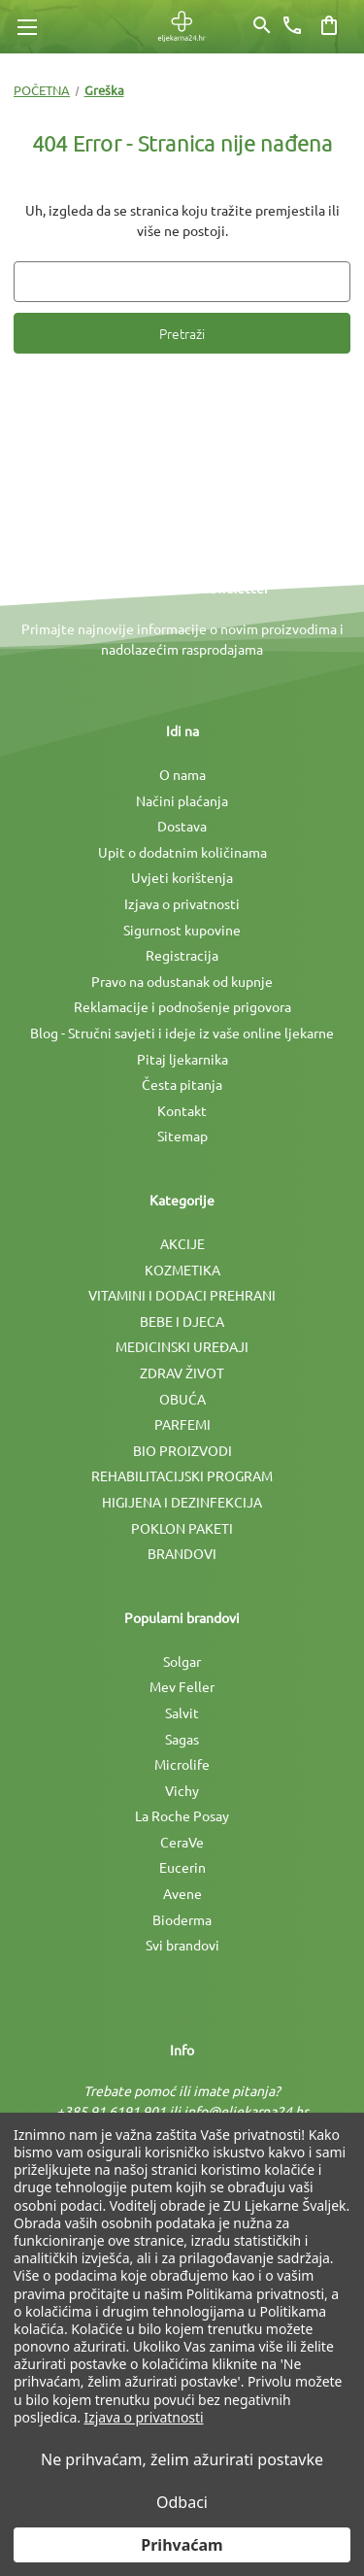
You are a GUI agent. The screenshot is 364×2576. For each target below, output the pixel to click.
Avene (182, 1893)
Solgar (182, 1661)
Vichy (182, 1790)
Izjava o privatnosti (182, 903)
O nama (182, 774)
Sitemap (182, 1135)
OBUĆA (182, 1398)
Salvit (182, 1712)
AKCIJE (182, 1243)
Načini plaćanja (182, 800)
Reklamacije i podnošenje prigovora (182, 1006)
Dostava (182, 825)
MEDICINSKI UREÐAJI (182, 1346)
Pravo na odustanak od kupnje (182, 981)
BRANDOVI (182, 1553)
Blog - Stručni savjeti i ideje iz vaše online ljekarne (182, 1032)
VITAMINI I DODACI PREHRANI (182, 1295)
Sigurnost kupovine (182, 929)
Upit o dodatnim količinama (182, 852)
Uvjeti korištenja (182, 877)
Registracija (182, 955)
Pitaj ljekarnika (182, 1059)
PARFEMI (182, 1424)
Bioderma (182, 1919)
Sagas (182, 1738)
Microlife (182, 1764)
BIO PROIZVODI (182, 1450)
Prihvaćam (181, 2545)
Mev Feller (182, 1686)
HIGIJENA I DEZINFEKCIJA (182, 1501)
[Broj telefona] (292, 25)
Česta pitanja (182, 1084)
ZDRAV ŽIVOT (182, 1372)
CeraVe (182, 1841)
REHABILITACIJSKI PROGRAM (182, 1475)
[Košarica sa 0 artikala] (329, 25)
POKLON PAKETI (182, 1528)
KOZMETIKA (182, 1269)
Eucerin (182, 1867)
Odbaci (182, 2502)
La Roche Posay (182, 1815)
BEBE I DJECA (182, 1321)
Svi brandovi (182, 1944)
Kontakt (182, 1110)
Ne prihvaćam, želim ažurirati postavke (182, 2459)
